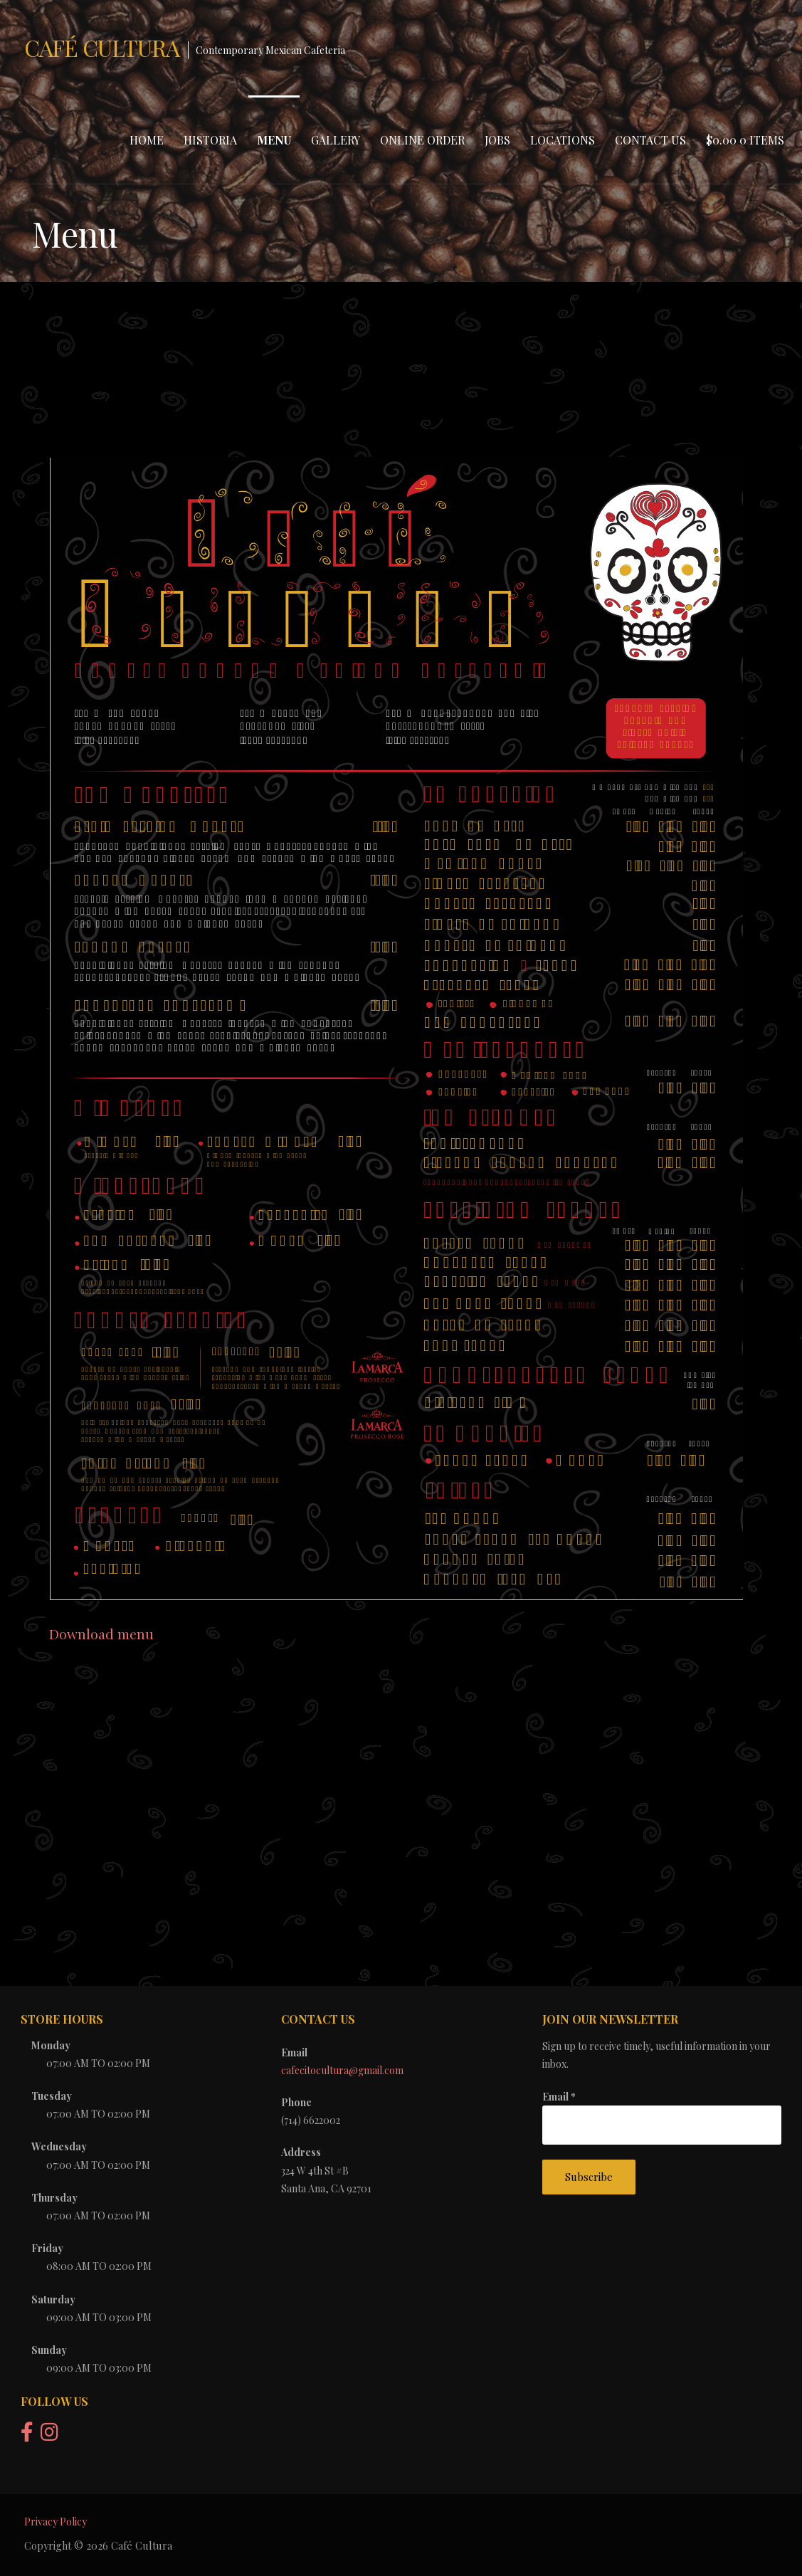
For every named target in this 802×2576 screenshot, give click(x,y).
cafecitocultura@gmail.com (342, 2070)
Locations (562, 139)
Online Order (422, 139)
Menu (274, 139)
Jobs (497, 139)
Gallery (335, 139)
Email (559, 2096)
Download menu (101, 1633)
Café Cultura (101, 47)
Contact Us (650, 139)
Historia (210, 139)
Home (147, 139)
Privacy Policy (55, 2521)
